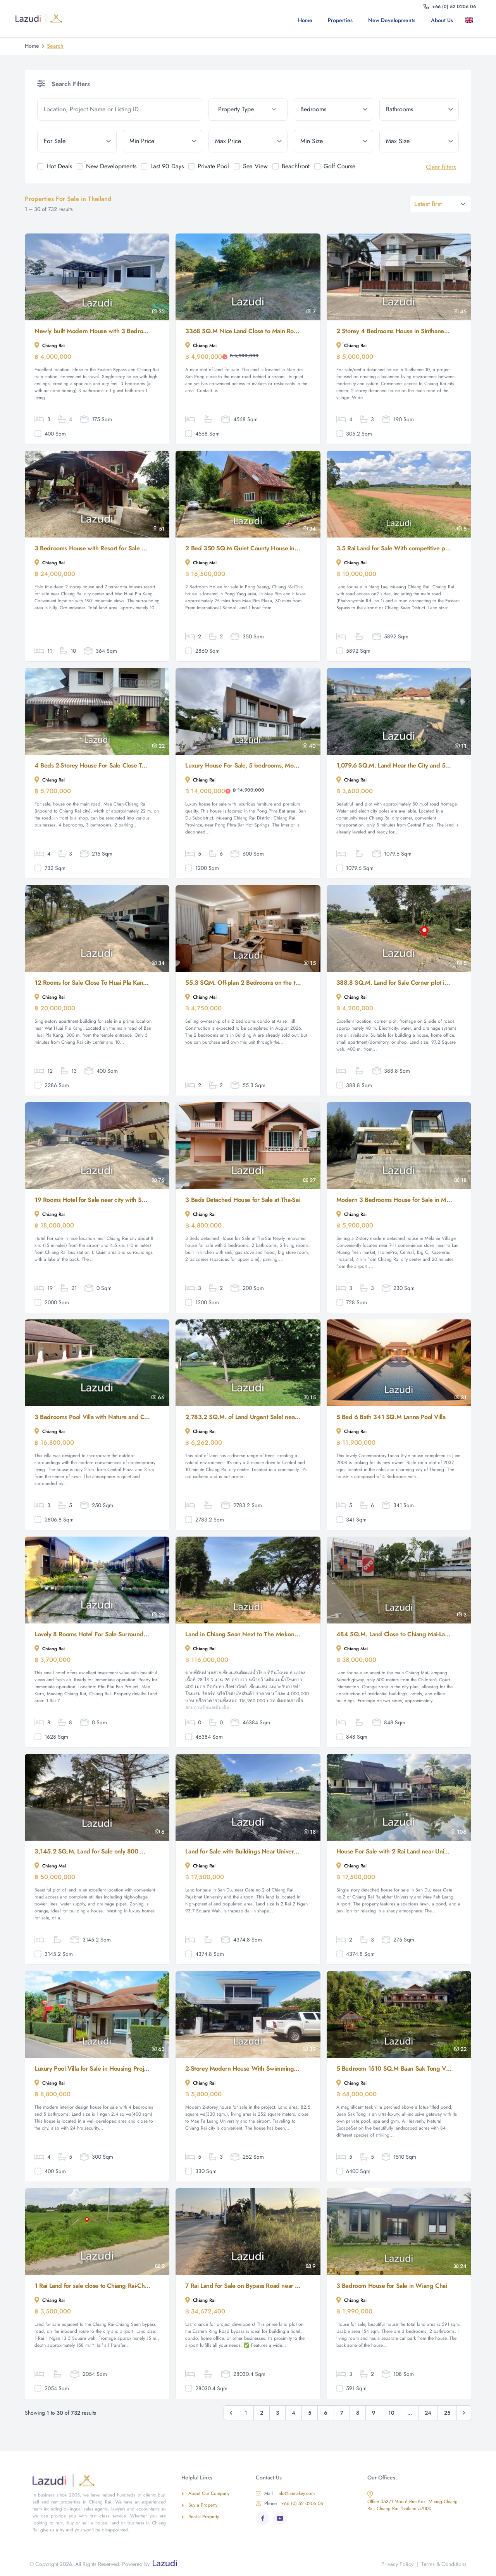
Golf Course (339, 166)
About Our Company (205, 2493)
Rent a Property (200, 2516)
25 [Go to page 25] (447, 2413)
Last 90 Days (167, 166)
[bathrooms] (419, 109)
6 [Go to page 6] (325, 2413)
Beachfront (296, 166)
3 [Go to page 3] (277, 2413)
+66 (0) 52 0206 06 (289, 2503)
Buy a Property (199, 2505)
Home (305, 20)
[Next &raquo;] (463, 2412)
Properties (340, 20)
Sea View (255, 166)
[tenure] (77, 141)
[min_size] (333, 141)
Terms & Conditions (444, 2564)
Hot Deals (59, 166)
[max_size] (419, 141)
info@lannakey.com (285, 2493)
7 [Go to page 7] (341, 2413)
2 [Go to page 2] (261, 2413)
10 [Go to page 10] (391, 2413)
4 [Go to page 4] (293, 2413)
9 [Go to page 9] (373, 2413)
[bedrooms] (333, 109)
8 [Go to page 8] (357, 2413)
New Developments (391, 20)
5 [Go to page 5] (309, 2413)
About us (442, 20)
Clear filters (441, 167)
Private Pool (213, 166)
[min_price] (162, 141)
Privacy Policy (397, 2564)
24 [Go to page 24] (428, 2413)
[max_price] (248, 141)
